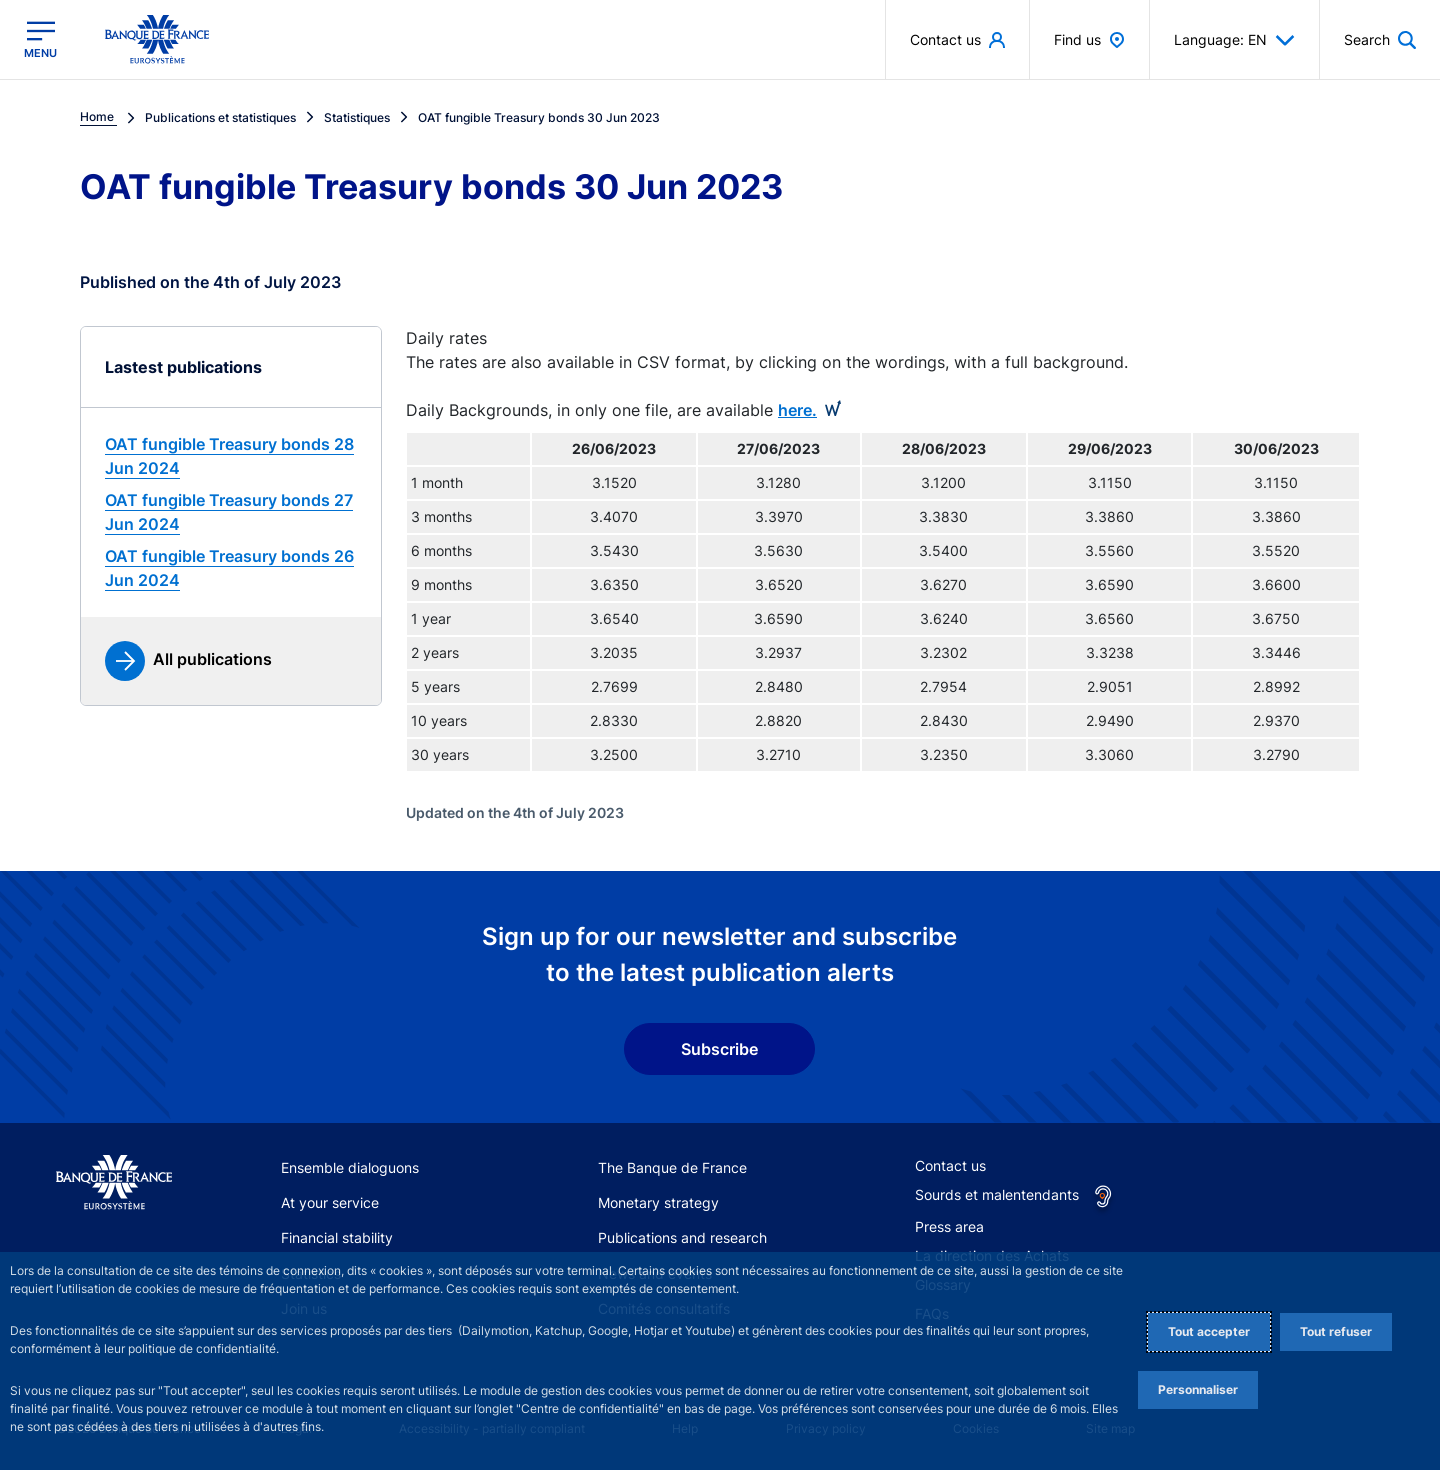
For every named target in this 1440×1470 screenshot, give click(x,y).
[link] (231, 456)
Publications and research (682, 1237)
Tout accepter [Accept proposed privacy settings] (1209, 1331)
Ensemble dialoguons (350, 1167)
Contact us (950, 1165)
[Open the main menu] (40, 39)
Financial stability (337, 1237)
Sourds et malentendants (997, 1194)
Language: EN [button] (1234, 40)
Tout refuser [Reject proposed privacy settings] (1336, 1331)
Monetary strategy (658, 1202)
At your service (330, 1202)
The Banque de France (672, 1167)
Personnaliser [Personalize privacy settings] (1198, 1389)
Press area (949, 1226)
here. (797, 410)
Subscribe (719, 1049)
